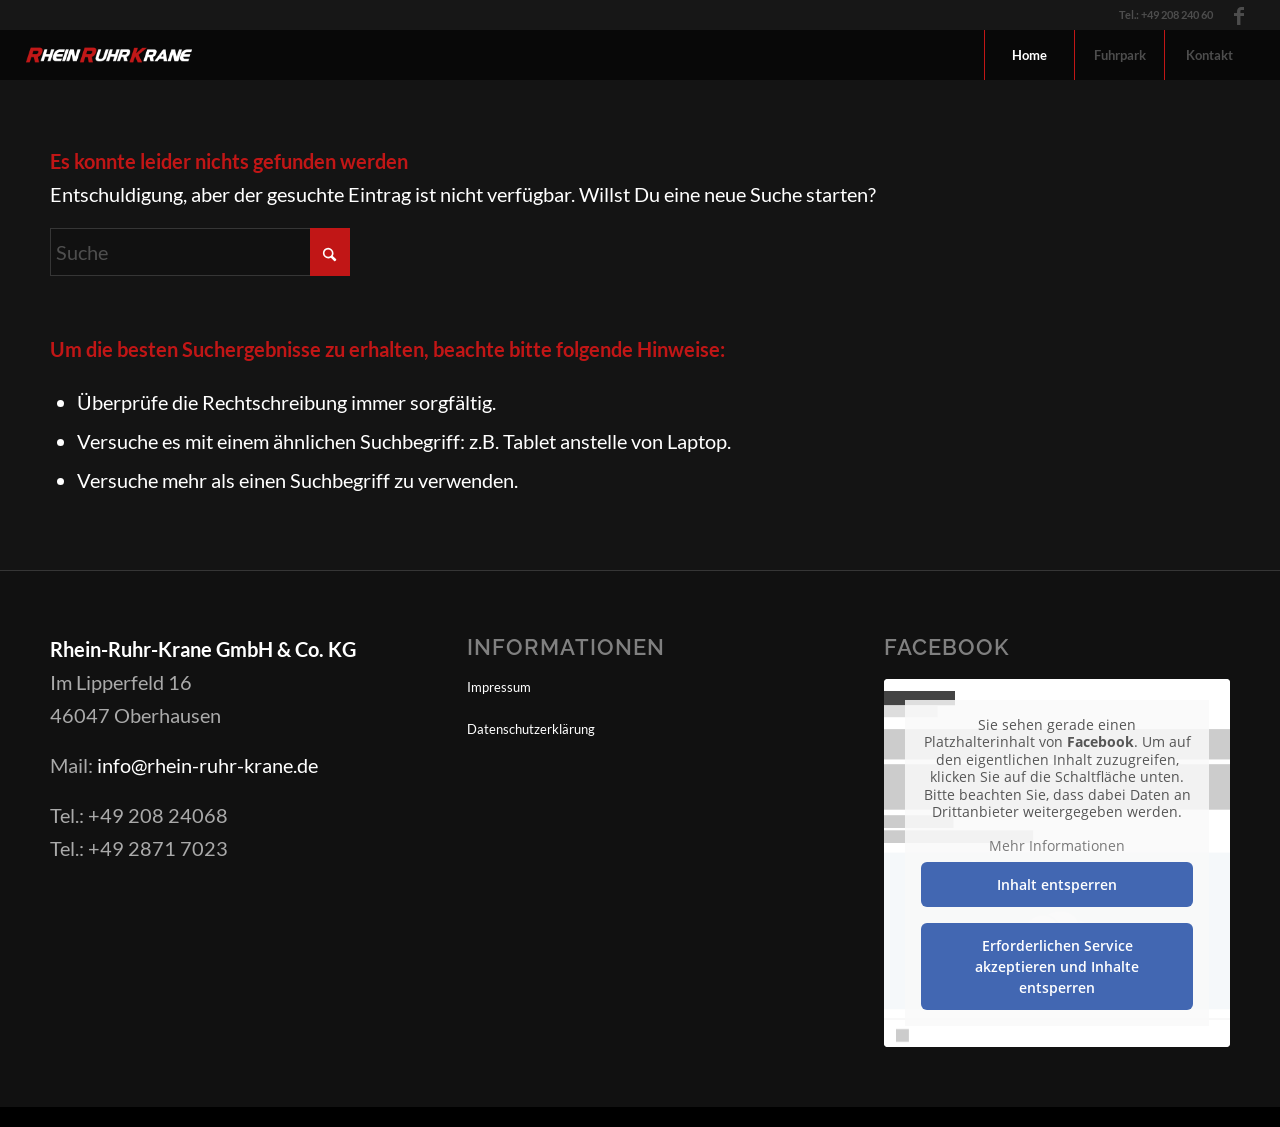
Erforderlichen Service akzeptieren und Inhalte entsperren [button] (1057, 966)
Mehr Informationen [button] (1057, 846)
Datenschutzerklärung (531, 729)
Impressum (499, 687)
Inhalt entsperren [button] (1057, 884)
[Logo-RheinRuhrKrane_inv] (109, 55)
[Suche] (200, 252)
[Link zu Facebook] (1239, 15)
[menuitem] (1029, 55)
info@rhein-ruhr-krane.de (207, 765)
